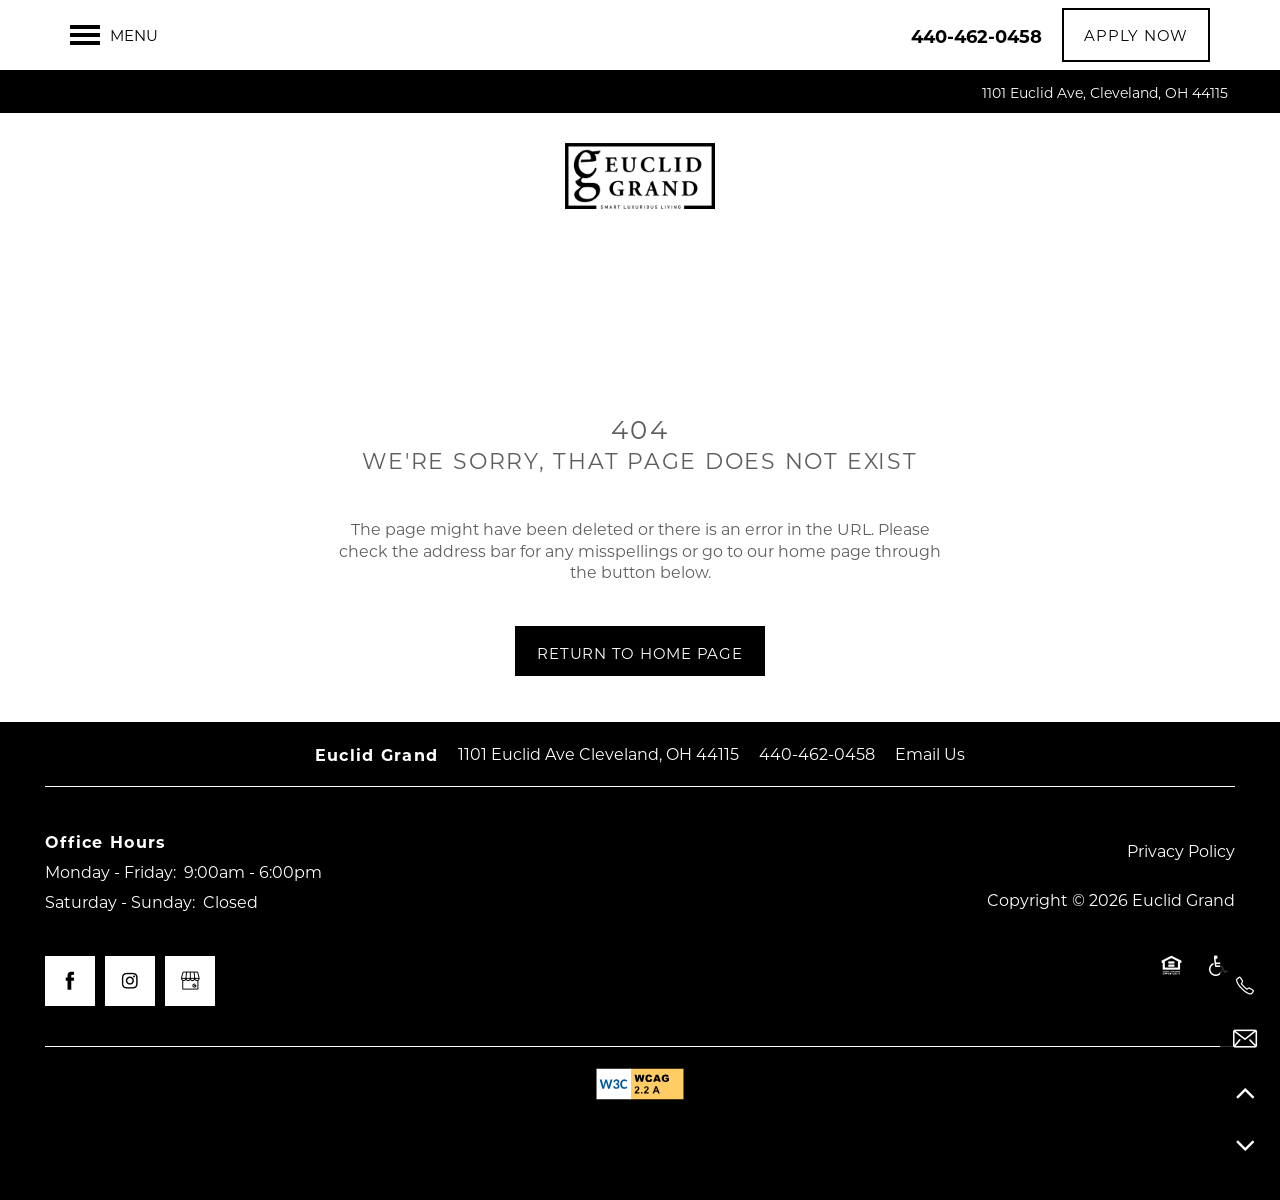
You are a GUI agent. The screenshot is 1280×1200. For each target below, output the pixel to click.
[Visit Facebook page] (70, 981)
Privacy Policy (1181, 850)
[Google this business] (190, 981)
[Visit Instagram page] (130, 981)
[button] (1136, 35)
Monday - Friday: (110, 871)
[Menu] (114, 35)
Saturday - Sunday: (120, 901)
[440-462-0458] (1245, 986)
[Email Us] (1245, 1039)
